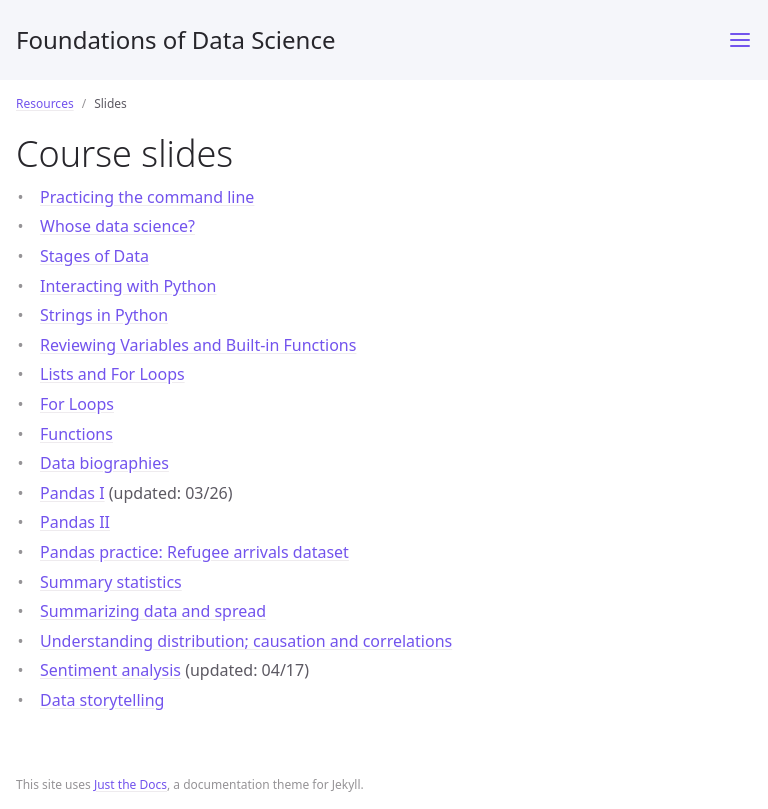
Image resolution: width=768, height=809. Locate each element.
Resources (45, 103)
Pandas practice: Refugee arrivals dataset (194, 552)
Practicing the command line (147, 197)
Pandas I (72, 493)
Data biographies (104, 463)
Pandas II (75, 522)
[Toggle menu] (740, 40)
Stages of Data (94, 256)
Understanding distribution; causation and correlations (246, 641)
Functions (76, 434)
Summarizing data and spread (153, 611)
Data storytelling (102, 700)
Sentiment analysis (110, 670)
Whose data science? (117, 226)
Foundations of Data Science (176, 39)
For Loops (77, 404)
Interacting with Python (128, 286)
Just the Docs (130, 784)
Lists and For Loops (112, 374)
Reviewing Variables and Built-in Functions (198, 345)
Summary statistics (111, 582)
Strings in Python (104, 315)
